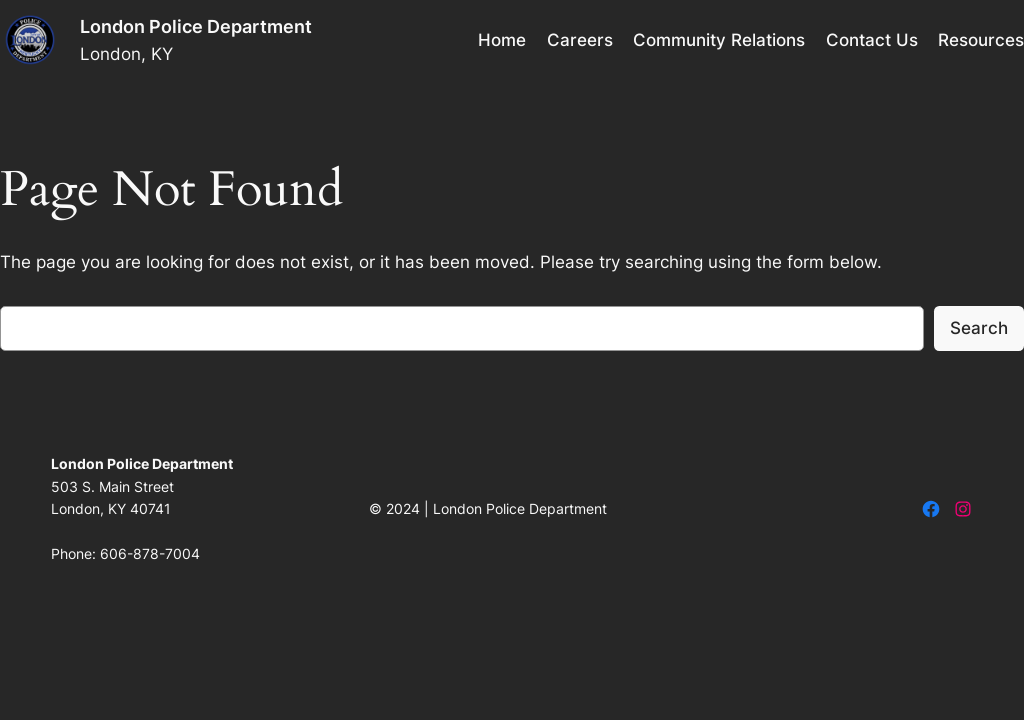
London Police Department (196, 26)
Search (979, 328)
